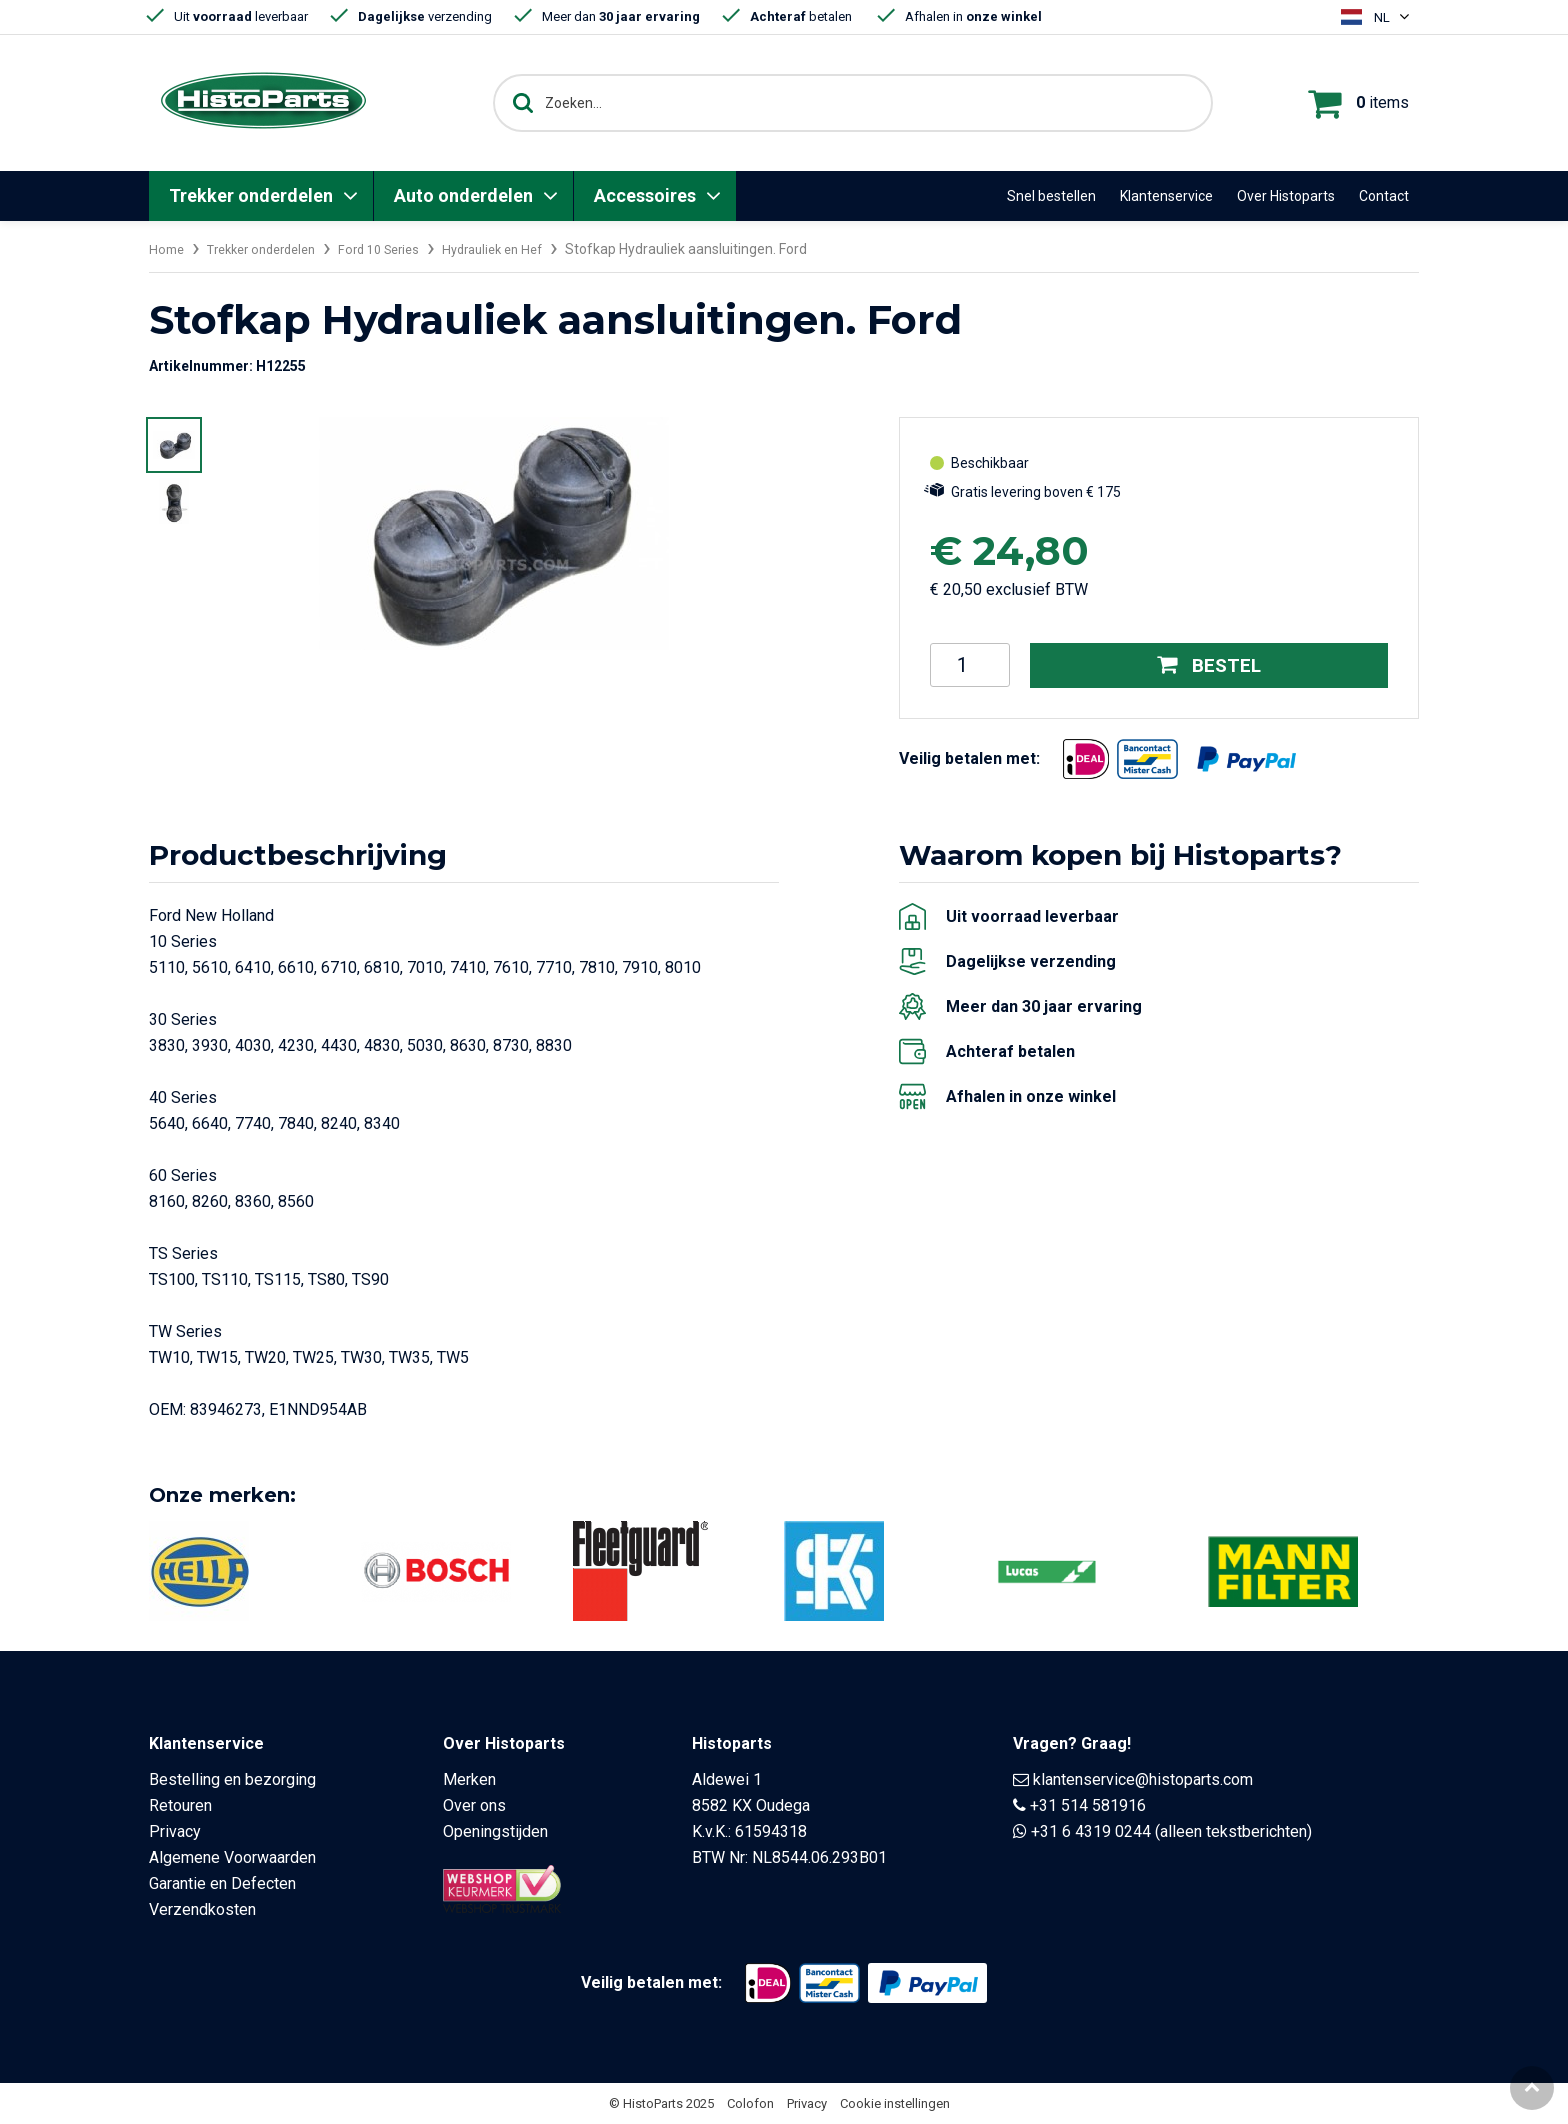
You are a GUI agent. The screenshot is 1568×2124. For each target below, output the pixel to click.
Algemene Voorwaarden (232, 1857)
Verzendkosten (202, 1909)
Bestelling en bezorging (232, 1779)
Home (168, 249)
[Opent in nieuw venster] (1086, 758)
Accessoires (645, 195)
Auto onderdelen (463, 195)
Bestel (1209, 665)
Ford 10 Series (401, 249)
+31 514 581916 (1088, 1805)
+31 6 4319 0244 (1091, 1831)
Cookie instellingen (895, 2103)
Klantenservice (1166, 196)
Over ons (474, 1805)
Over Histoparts (1286, 196)
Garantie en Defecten (222, 1883)
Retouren (180, 1805)
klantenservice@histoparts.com (1143, 1779)
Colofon (750, 2103)
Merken (469, 1779)
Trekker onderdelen (251, 195)
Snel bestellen (1051, 196)
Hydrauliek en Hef (524, 249)
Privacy (175, 1831)
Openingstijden (495, 1831)
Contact (1384, 196)
